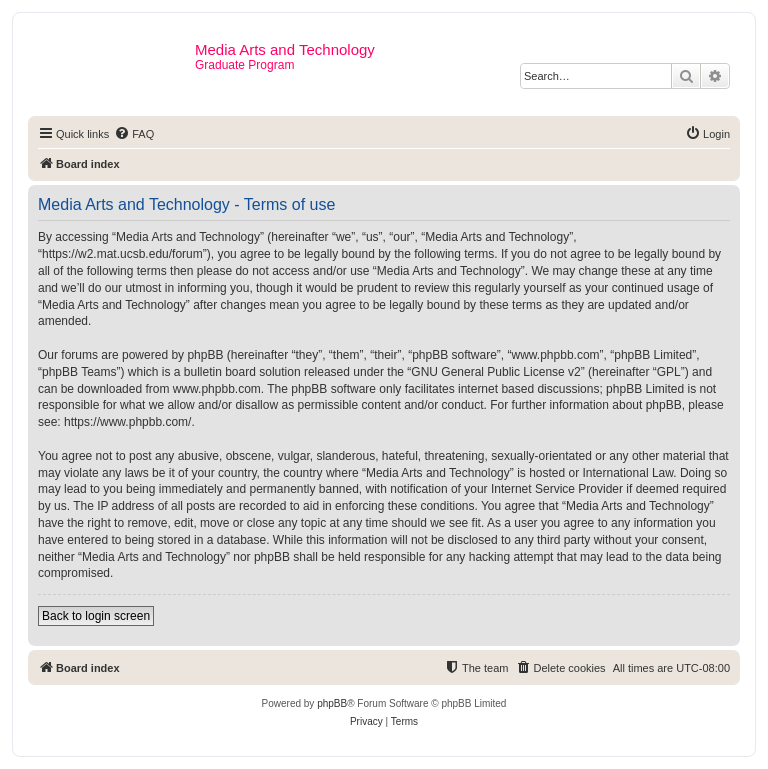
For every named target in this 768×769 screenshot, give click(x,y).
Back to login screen (96, 616)
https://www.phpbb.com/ (127, 422)
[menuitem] (134, 134)
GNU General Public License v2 (495, 372)
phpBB (332, 703)
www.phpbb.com (217, 389)
